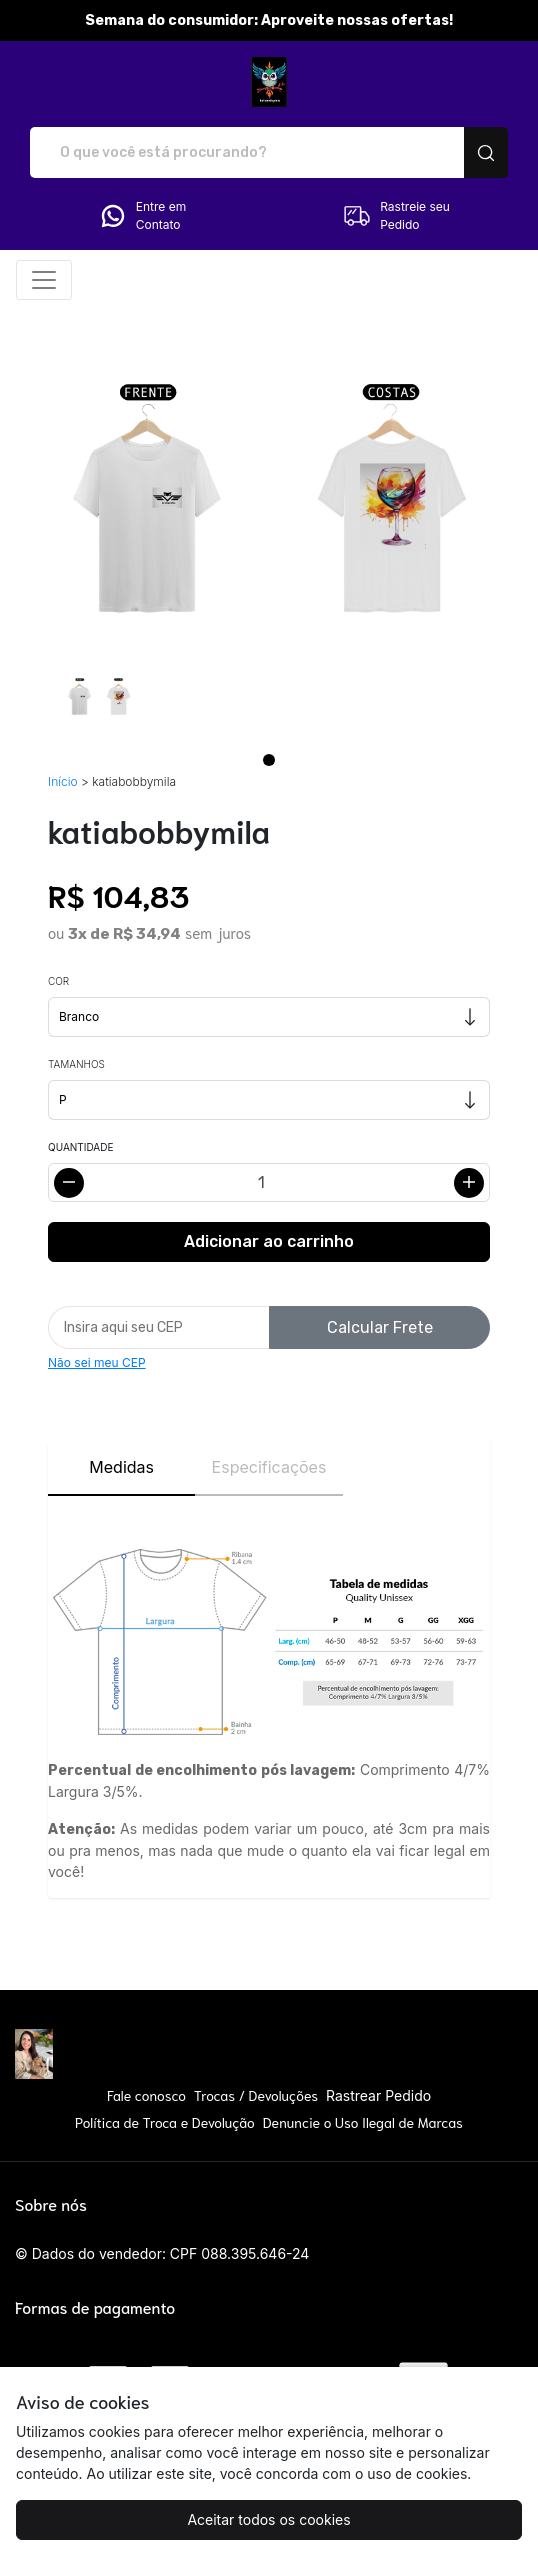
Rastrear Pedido (378, 2095)
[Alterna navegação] (44, 280)
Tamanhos (76, 1064)
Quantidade (80, 1147)
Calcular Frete (380, 1327)
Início (63, 781)
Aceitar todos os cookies (268, 2519)
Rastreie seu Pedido (396, 216)
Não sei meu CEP (97, 1362)
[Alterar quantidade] (269, 1182)
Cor (58, 981)
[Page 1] (269, 760)
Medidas (121, 1467)
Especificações (269, 1467)
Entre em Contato (142, 216)
